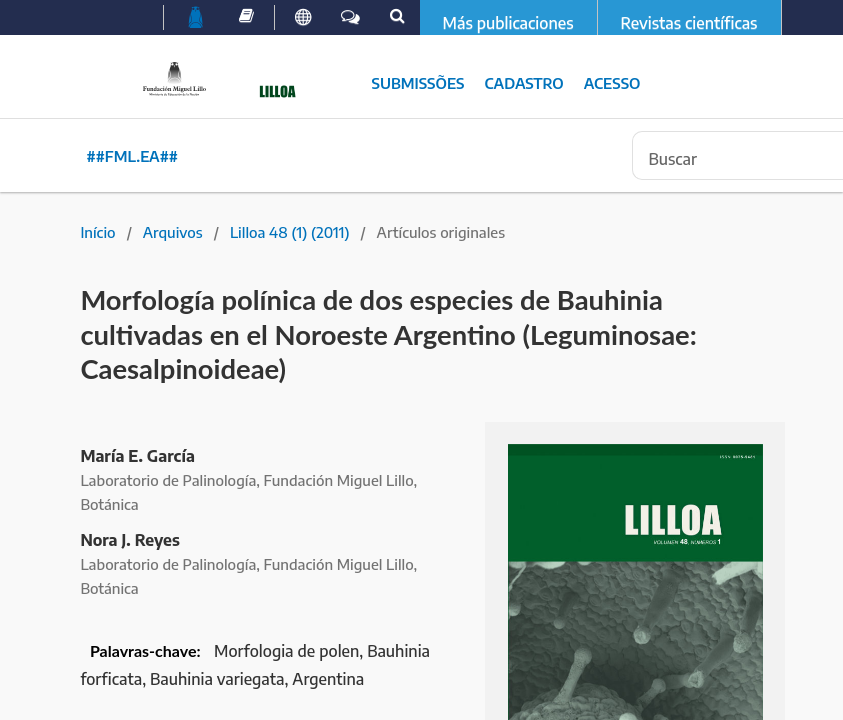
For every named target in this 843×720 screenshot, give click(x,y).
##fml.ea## (133, 156)
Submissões (418, 83)
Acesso (612, 83)
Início (97, 232)
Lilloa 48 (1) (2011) (290, 232)
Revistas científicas (689, 23)
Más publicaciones (508, 23)
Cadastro (523, 83)
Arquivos (173, 232)
